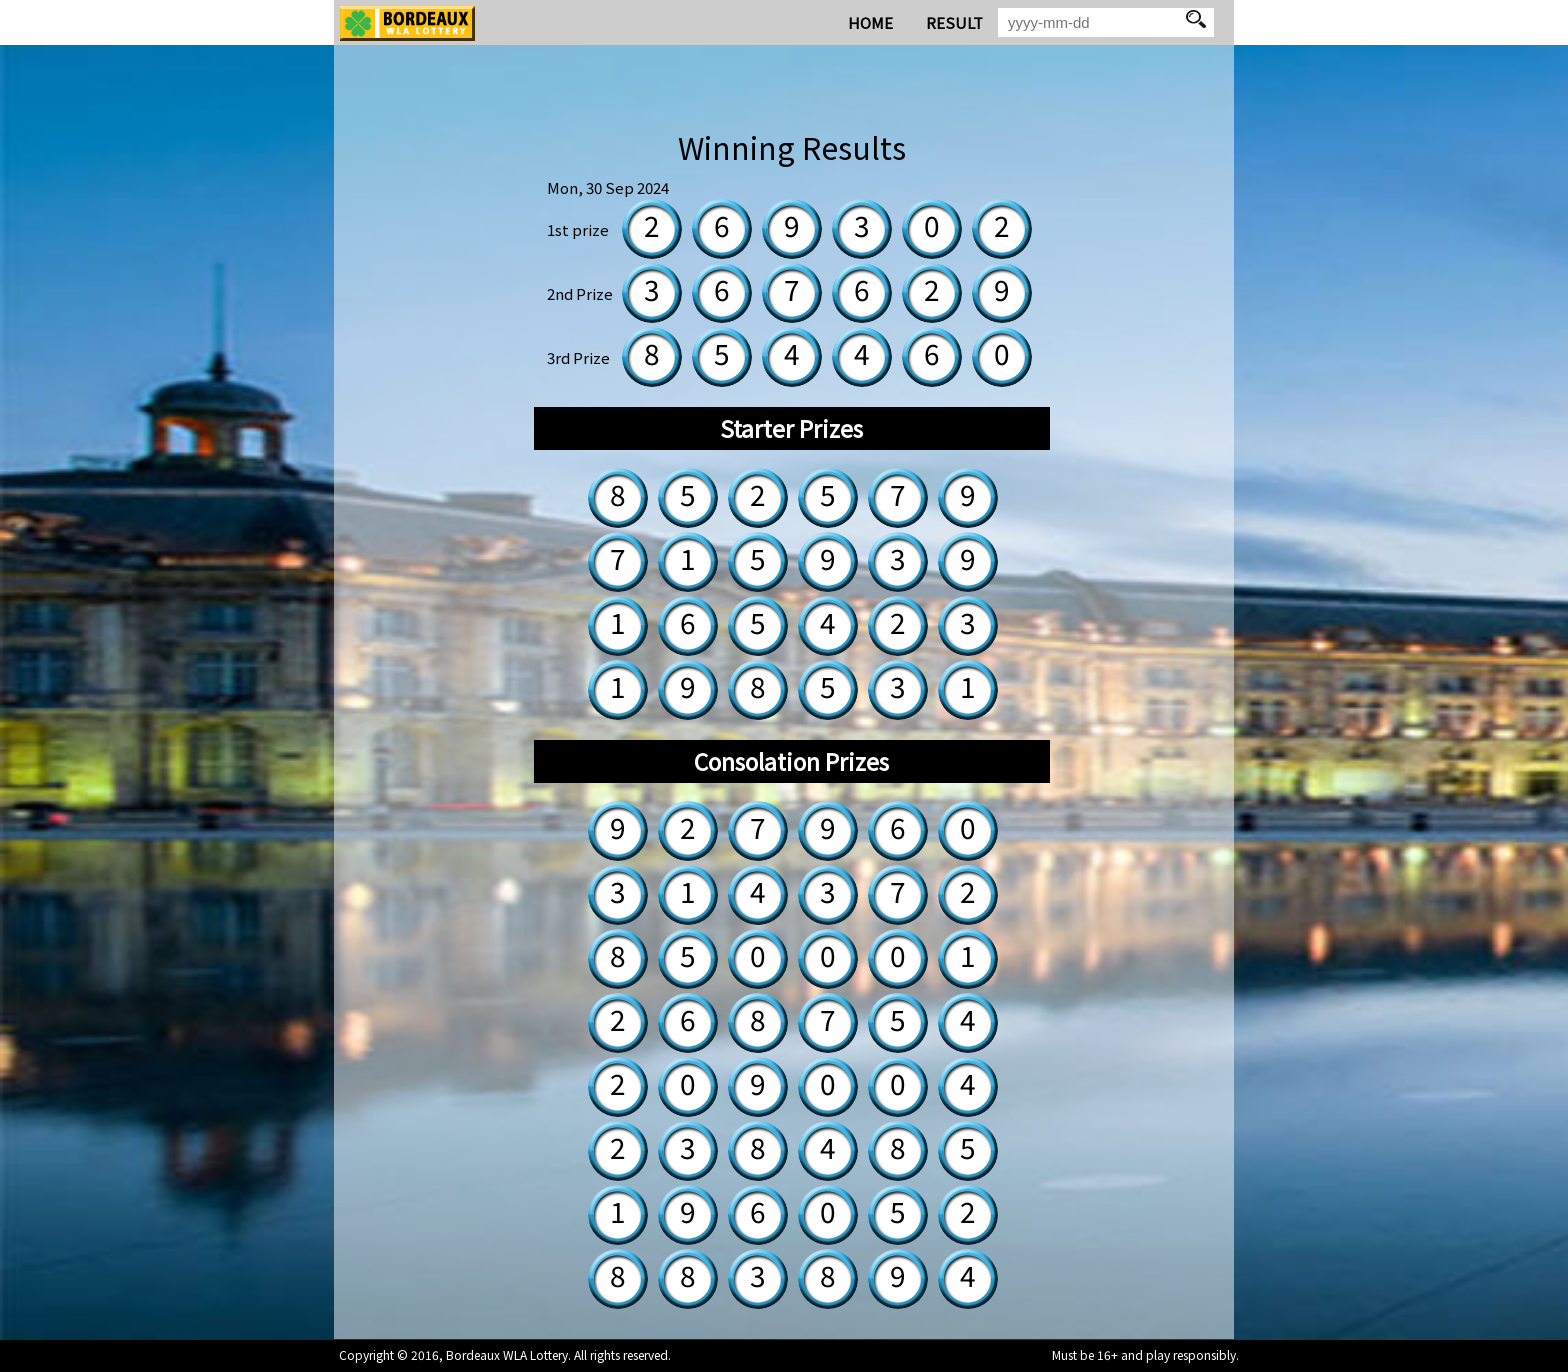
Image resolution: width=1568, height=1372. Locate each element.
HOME (870, 22)
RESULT (954, 22)
